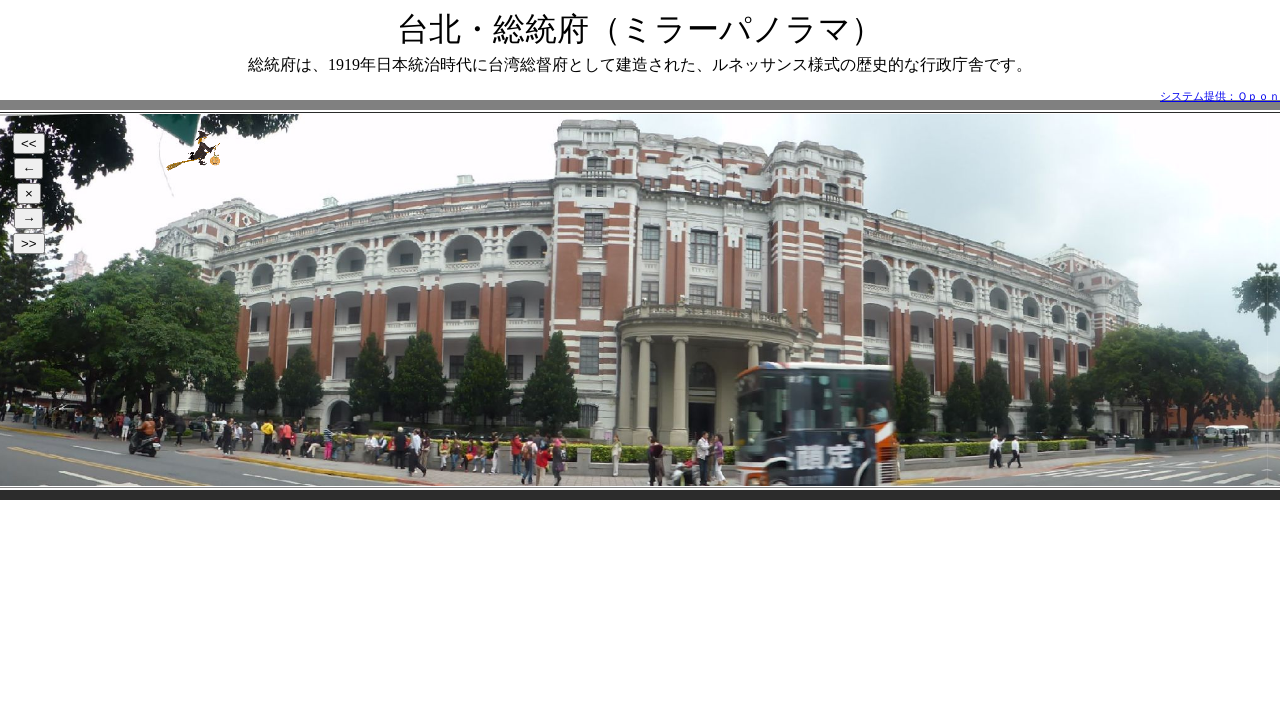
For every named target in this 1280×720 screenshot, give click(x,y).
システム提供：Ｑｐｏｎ (1220, 96)
